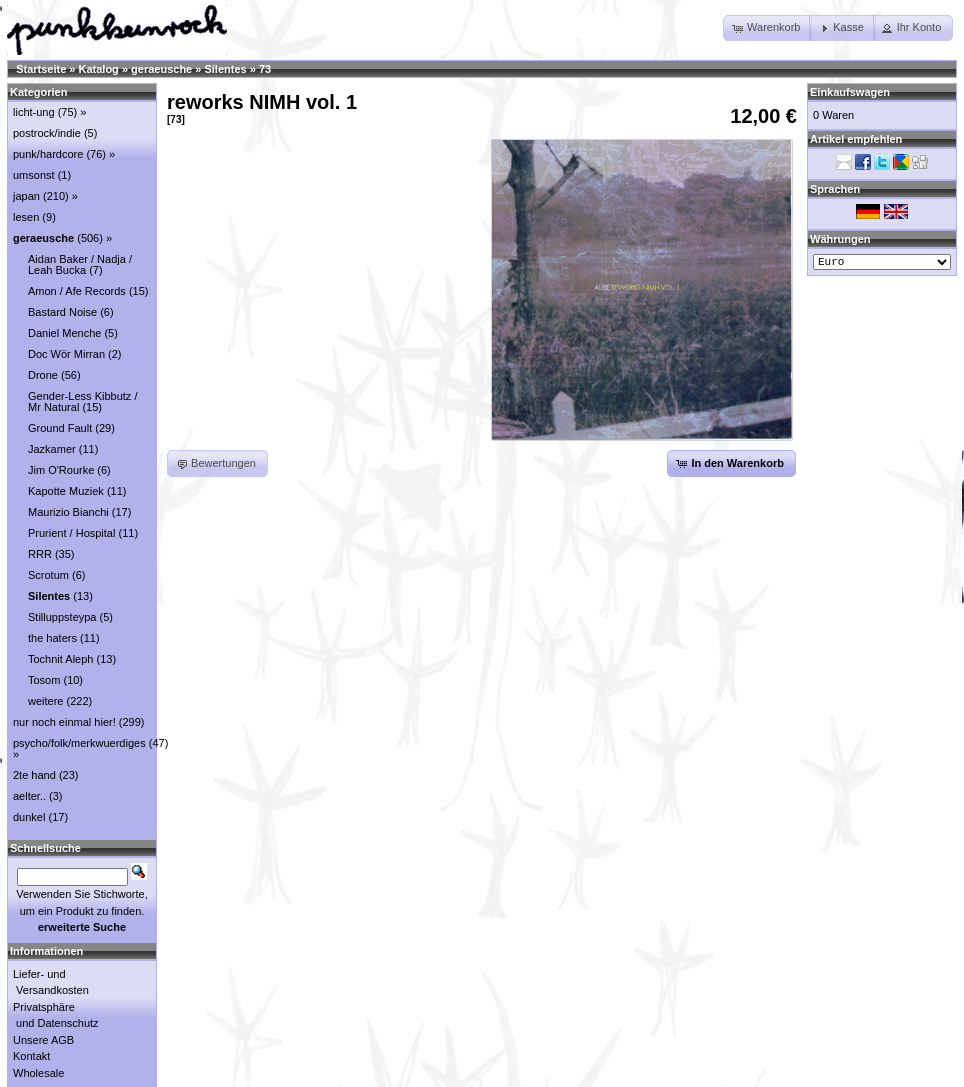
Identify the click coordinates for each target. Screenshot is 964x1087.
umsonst (34, 175)
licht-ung (34, 112)
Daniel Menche (64, 333)
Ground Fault (60, 428)
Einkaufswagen (850, 92)
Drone (43, 375)
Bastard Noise (62, 312)
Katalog (99, 69)
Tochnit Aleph (60, 659)
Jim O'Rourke (61, 470)
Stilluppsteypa (62, 617)
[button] (767, 28)
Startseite (41, 69)
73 (265, 69)
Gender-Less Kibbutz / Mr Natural (82, 401)
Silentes (225, 69)
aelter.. (29, 796)
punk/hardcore (48, 154)
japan (26, 196)
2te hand (34, 775)
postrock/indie (47, 133)
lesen (26, 217)
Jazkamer (52, 449)
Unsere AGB (43, 1040)
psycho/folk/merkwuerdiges (79, 743)
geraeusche (161, 69)
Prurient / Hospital (71, 533)
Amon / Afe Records (77, 291)
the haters (52, 638)
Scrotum (48, 575)
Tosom (44, 680)
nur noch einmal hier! (64, 722)
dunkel (29, 817)
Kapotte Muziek (66, 491)
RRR (40, 554)
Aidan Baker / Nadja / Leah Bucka (80, 264)
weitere (45, 701)
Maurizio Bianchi (68, 512)
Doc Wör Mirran (66, 354)
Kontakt (31, 1056)
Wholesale (38, 1073)
